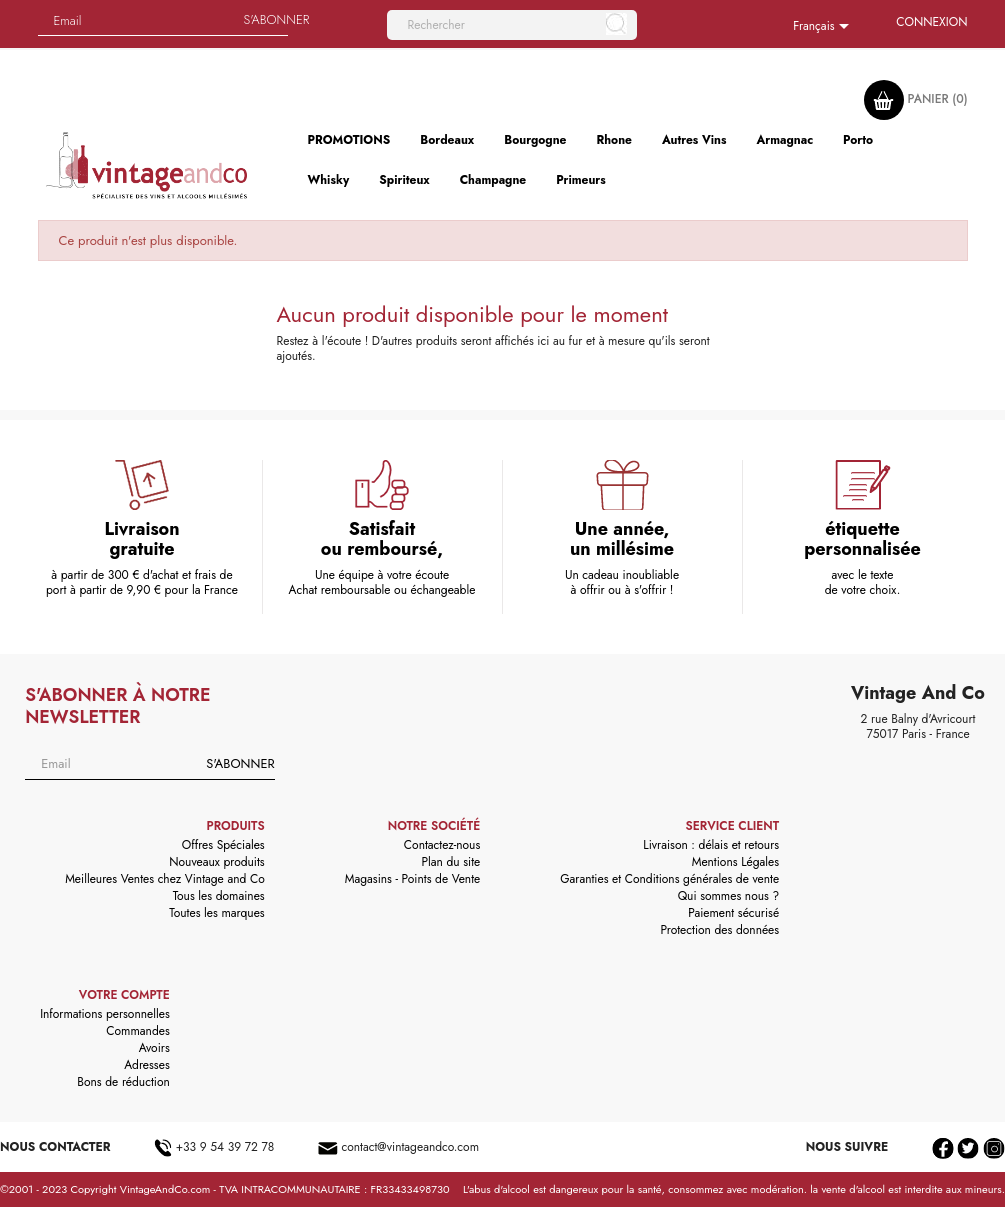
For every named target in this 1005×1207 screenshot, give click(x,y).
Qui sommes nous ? (729, 896)
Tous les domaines (219, 896)
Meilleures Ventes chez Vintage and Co (165, 879)
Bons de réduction (123, 1082)
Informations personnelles (105, 1014)
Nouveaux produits (216, 862)
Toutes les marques (216, 913)
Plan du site (450, 862)
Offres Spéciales (223, 845)
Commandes (137, 1031)
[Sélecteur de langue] (824, 27)
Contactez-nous (442, 845)
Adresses (147, 1065)
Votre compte (124, 995)
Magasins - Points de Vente (413, 879)
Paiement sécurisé (733, 913)
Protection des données (719, 930)
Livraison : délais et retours (711, 845)
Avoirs (154, 1048)
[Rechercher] (512, 25)
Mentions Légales (735, 862)
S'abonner (240, 763)
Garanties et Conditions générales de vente (669, 879)
